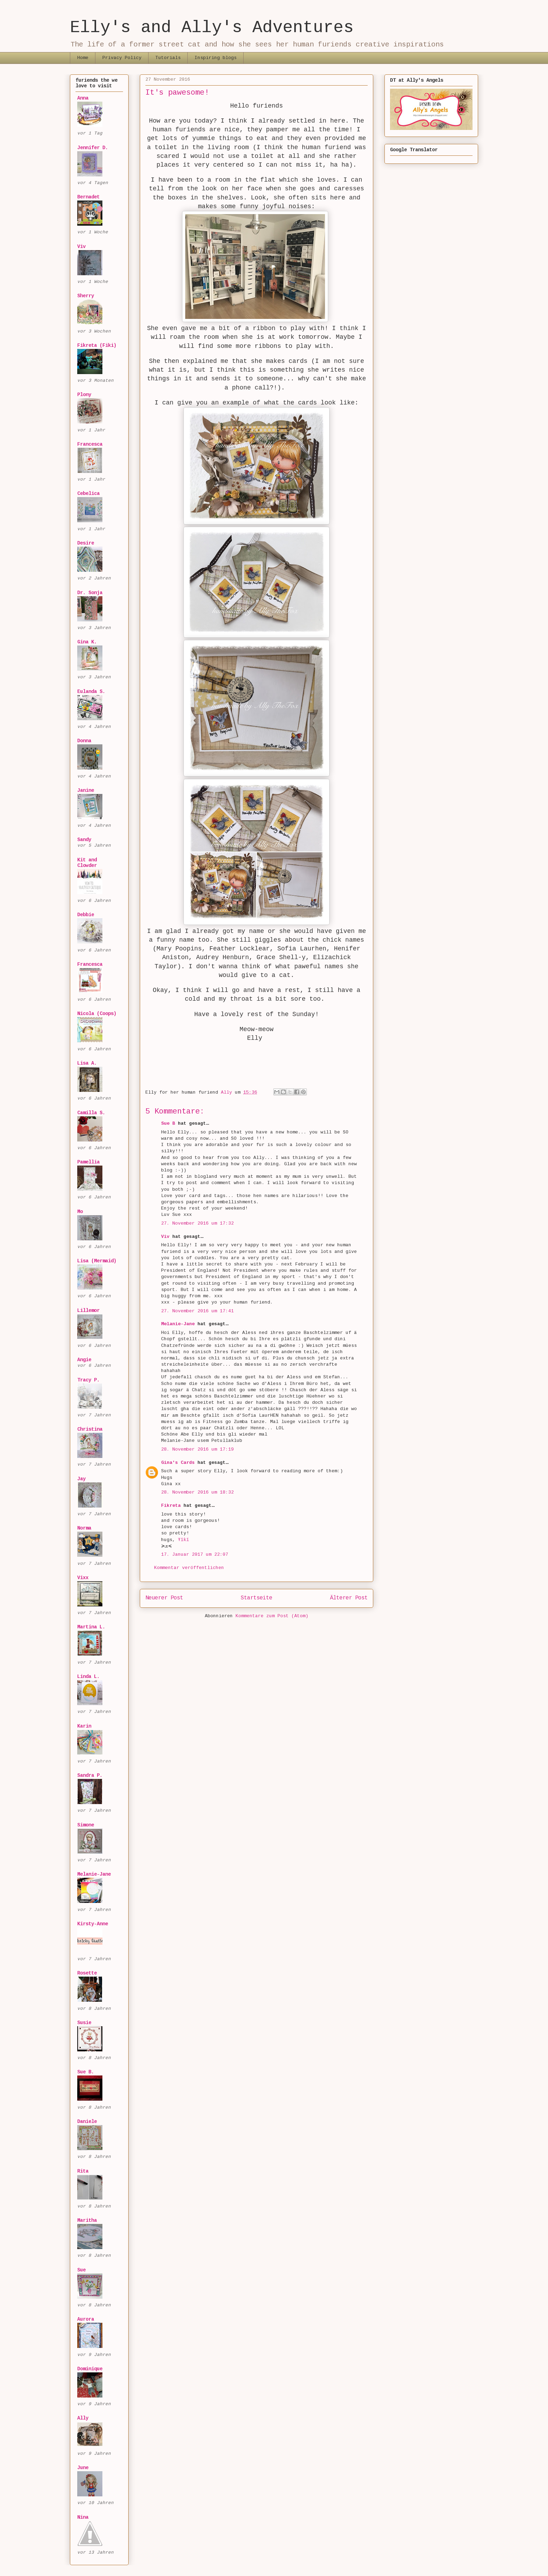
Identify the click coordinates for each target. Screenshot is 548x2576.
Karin (84, 1726)
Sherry (85, 296)
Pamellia (88, 1162)
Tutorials (168, 57)
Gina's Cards (178, 1462)
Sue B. (85, 2072)
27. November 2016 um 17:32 (197, 1223)
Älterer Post (349, 1598)
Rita (82, 2171)
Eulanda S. (91, 691)
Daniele (87, 2121)
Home (82, 57)
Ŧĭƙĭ (183, 1539)
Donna (84, 741)
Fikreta (171, 1505)
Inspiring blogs (216, 57)
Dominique (89, 2369)
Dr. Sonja (89, 593)
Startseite (256, 1598)
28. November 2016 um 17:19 (197, 1449)
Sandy (84, 839)
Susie (84, 2023)
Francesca (89, 444)
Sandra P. (89, 1775)
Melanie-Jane (178, 1324)
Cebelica (88, 493)
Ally (82, 2418)
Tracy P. (88, 1380)
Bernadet (88, 197)
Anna (82, 98)
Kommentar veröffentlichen (189, 1567)
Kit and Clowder (87, 862)
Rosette (87, 1973)
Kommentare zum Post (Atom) (272, 1616)
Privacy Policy (122, 57)
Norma (84, 1528)
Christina (89, 1429)
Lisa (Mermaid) (96, 1261)
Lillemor (88, 1310)
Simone (85, 1825)
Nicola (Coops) (96, 1013)
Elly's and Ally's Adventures (212, 27)
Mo (80, 1211)
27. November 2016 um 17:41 (197, 1311)
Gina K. (87, 642)
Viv (165, 1236)
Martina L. (91, 1627)
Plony (84, 394)
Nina (82, 2517)
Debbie (85, 915)
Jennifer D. (92, 148)
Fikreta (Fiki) (96, 345)
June (82, 2468)
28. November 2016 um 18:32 (197, 1492)
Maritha (87, 2220)
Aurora (85, 2319)
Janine (85, 790)
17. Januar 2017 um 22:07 (194, 1554)
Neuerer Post (164, 1598)
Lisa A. (87, 1063)
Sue (81, 2270)
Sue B (169, 1123)
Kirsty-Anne (92, 1924)
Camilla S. (91, 1113)
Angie (84, 1360)
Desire (85, 543)
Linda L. (88, 1676)
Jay (81, 1479)
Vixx (82, 1578)
